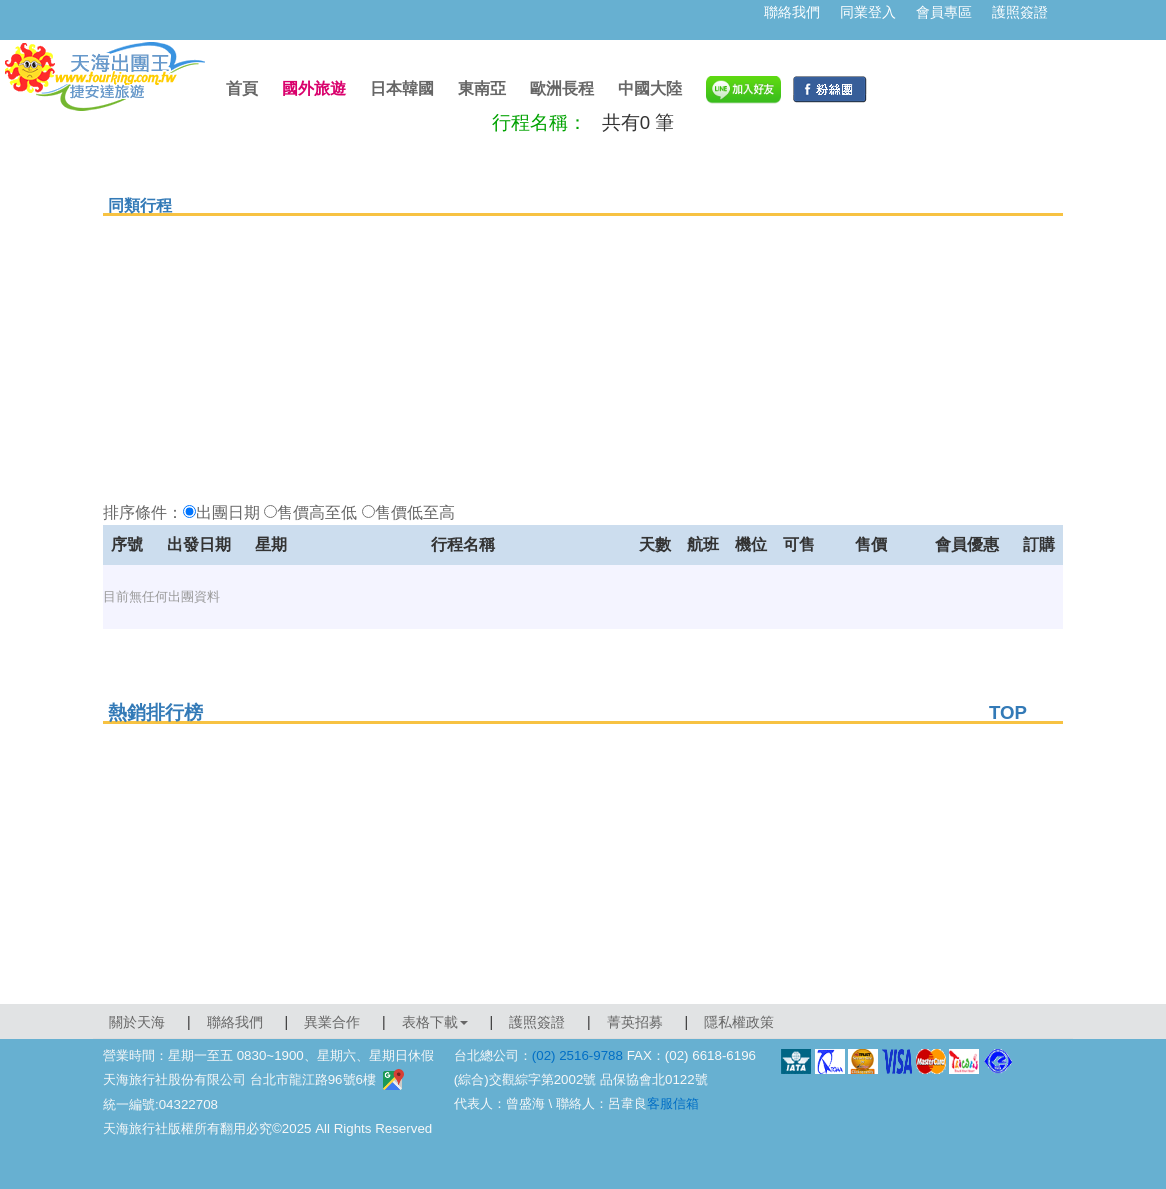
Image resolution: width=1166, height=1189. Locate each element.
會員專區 (944, 12)
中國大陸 (650, 88)
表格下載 (435, 1022)
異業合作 (332, 1022)
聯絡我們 (792, 12)
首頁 (242, 88)
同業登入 (868, 12)
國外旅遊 (314, 88)
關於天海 (137, 1022)
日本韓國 (402, 88)
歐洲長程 (562, 88)
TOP (1008, 712)
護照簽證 (1020, 12)
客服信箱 (673, 1103)
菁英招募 (635, 1022)
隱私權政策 (739, 1022)
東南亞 (482, 88)
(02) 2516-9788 (577, 1055)
